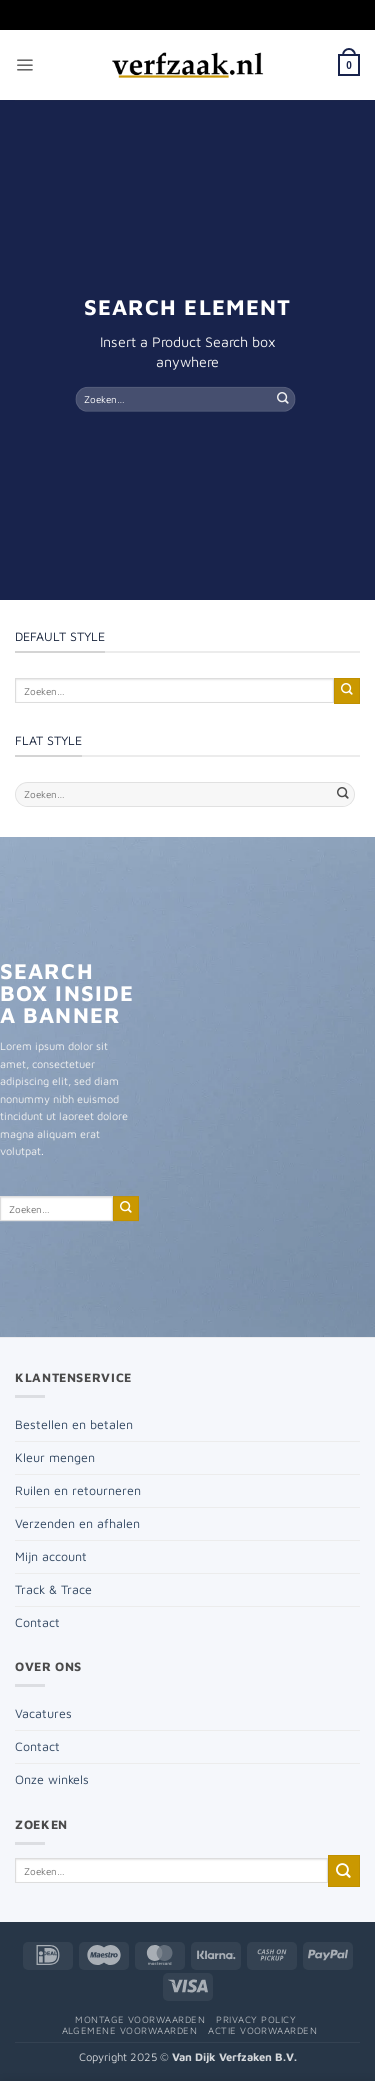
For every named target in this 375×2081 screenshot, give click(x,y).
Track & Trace (53, 1589)
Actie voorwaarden (262, 2030)
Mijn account (51, 1556)
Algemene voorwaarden (130, 2030)
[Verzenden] (283, 398)
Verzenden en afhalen (77, 1523)
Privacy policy (256, 2019)
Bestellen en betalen (74, 1424)
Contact (37, 1622)
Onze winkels (52, 1779)
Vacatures (43, 1713)
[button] (24, 65)
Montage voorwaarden (140, 2019)
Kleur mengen (55, 1457)
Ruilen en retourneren (78, 1490)
